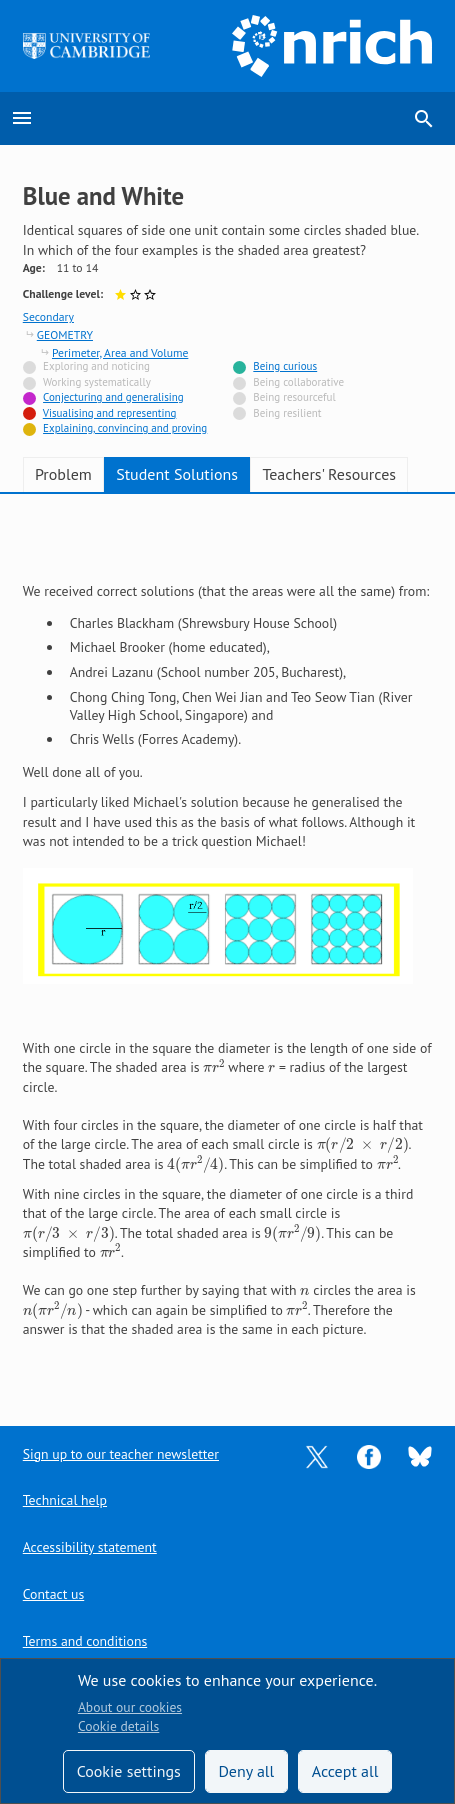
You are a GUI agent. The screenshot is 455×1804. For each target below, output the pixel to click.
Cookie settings (129, 1771)
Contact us (53, 1594)
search (424, 119)
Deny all (246, 1771)
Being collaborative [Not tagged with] (298, 382)
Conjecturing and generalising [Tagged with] (113, 397)
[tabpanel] (228, 945)
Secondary (48, 316)
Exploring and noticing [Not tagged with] (96, 366)
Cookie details (118, 1726)
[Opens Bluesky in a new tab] (420, 1455)
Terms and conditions (85, 1641)
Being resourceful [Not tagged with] (294, 397)
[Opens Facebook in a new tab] (369, 1455)
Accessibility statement (90, 1547)
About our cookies (130, 1707)
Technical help (65, 1500)
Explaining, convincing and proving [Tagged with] (125, 428)
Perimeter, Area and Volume (120, 352)
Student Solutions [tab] (177, 474)
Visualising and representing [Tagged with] (110, 413)
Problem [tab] (63, 474)
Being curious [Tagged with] (285, 366)
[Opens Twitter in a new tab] (317, 1455)
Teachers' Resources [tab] (329, 474)
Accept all (345, 1771)
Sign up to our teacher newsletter (121, 1454)
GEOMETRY (65, 334)
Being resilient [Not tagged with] (287, 413)
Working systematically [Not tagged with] (97, 382)
